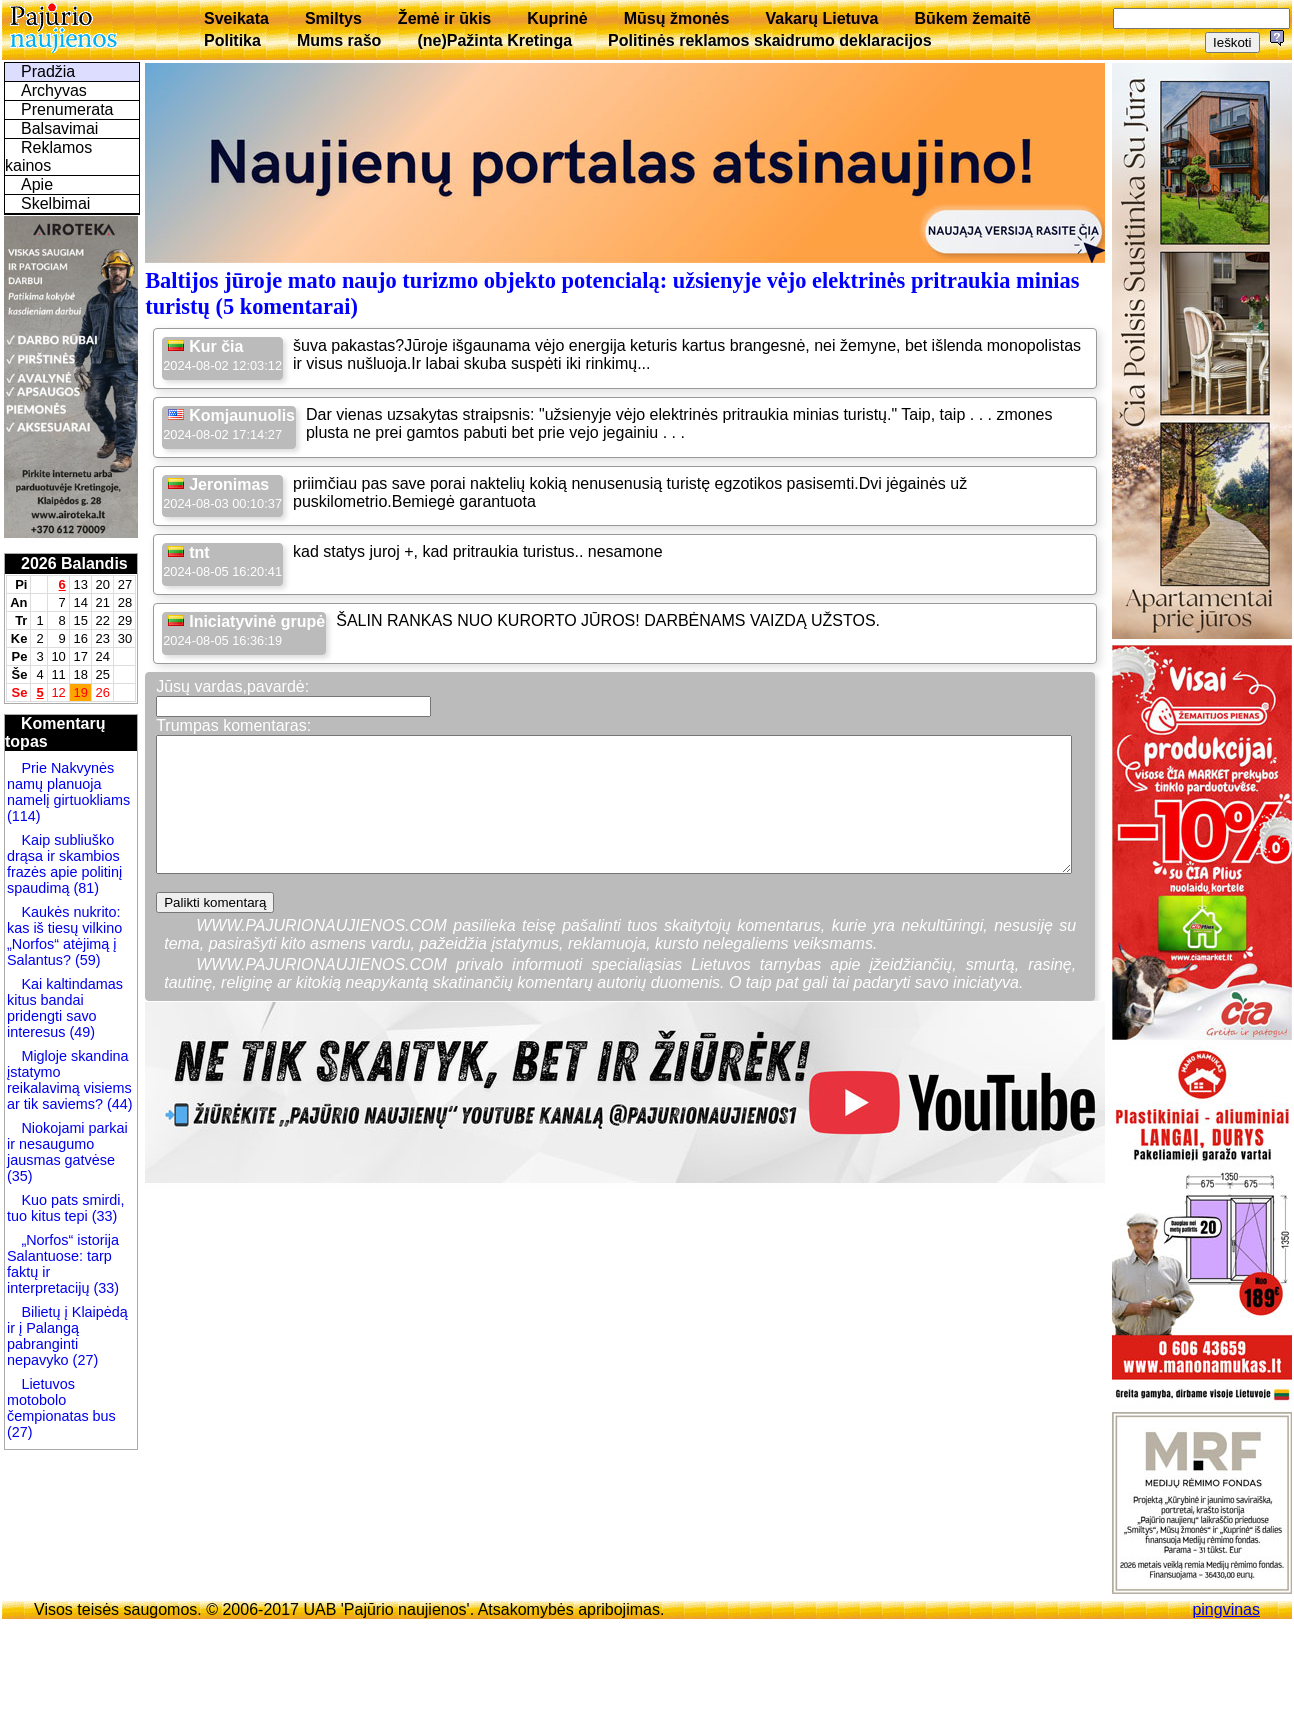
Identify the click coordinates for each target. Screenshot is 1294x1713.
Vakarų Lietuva (821, 18)
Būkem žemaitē (972, 18)
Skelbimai (55, 203)
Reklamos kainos (48, 156)
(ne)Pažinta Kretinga (494, 40)
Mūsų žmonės (677, 18)
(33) (103, 1216)
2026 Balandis (74, 563)
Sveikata (236, 18)
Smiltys (333, 18)
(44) (118, 1104)
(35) (20, 1176)
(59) (86, 960)
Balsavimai (59, 128)
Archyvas (54, 90)
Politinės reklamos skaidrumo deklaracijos (770, 40)
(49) (80, 1032)
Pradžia (48, 71)
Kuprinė (557, 18)
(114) (24, 816)
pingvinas (1226, 1609)
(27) (84, 1360)
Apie (37, 184)
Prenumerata (67, 109)
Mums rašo (339, 40)
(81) (84, 888)
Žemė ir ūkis (444, 18)
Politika (232, 40)
